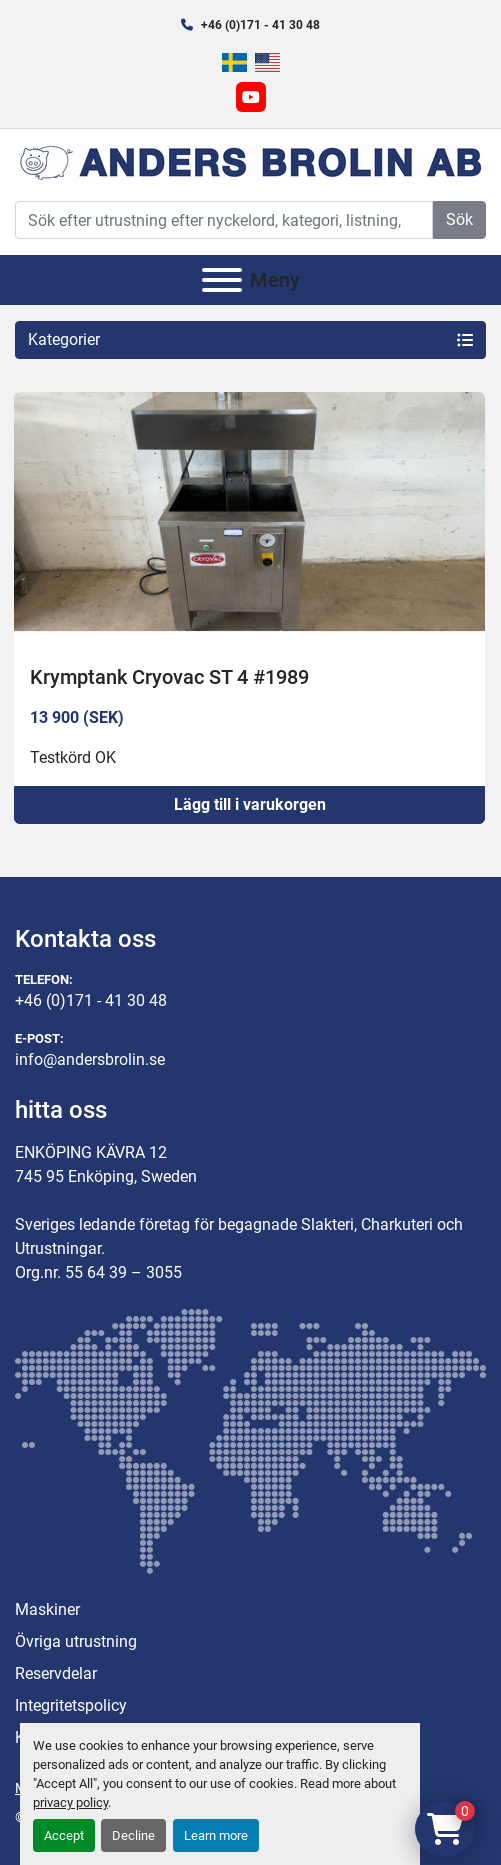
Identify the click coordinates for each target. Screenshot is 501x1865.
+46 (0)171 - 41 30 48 (260, 25)
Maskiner (47, 1609)
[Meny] (222, 280)
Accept (64, 1835)
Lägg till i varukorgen (250, 804)
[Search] (224, 220)
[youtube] (251, 97)
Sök (459, 219)
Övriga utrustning (76, 1641)
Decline (133, 1835)
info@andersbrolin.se (90, 1059)
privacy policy (70, 1802)
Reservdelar (56, 1673)
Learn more (216, 1835)
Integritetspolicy (71, 1705)
